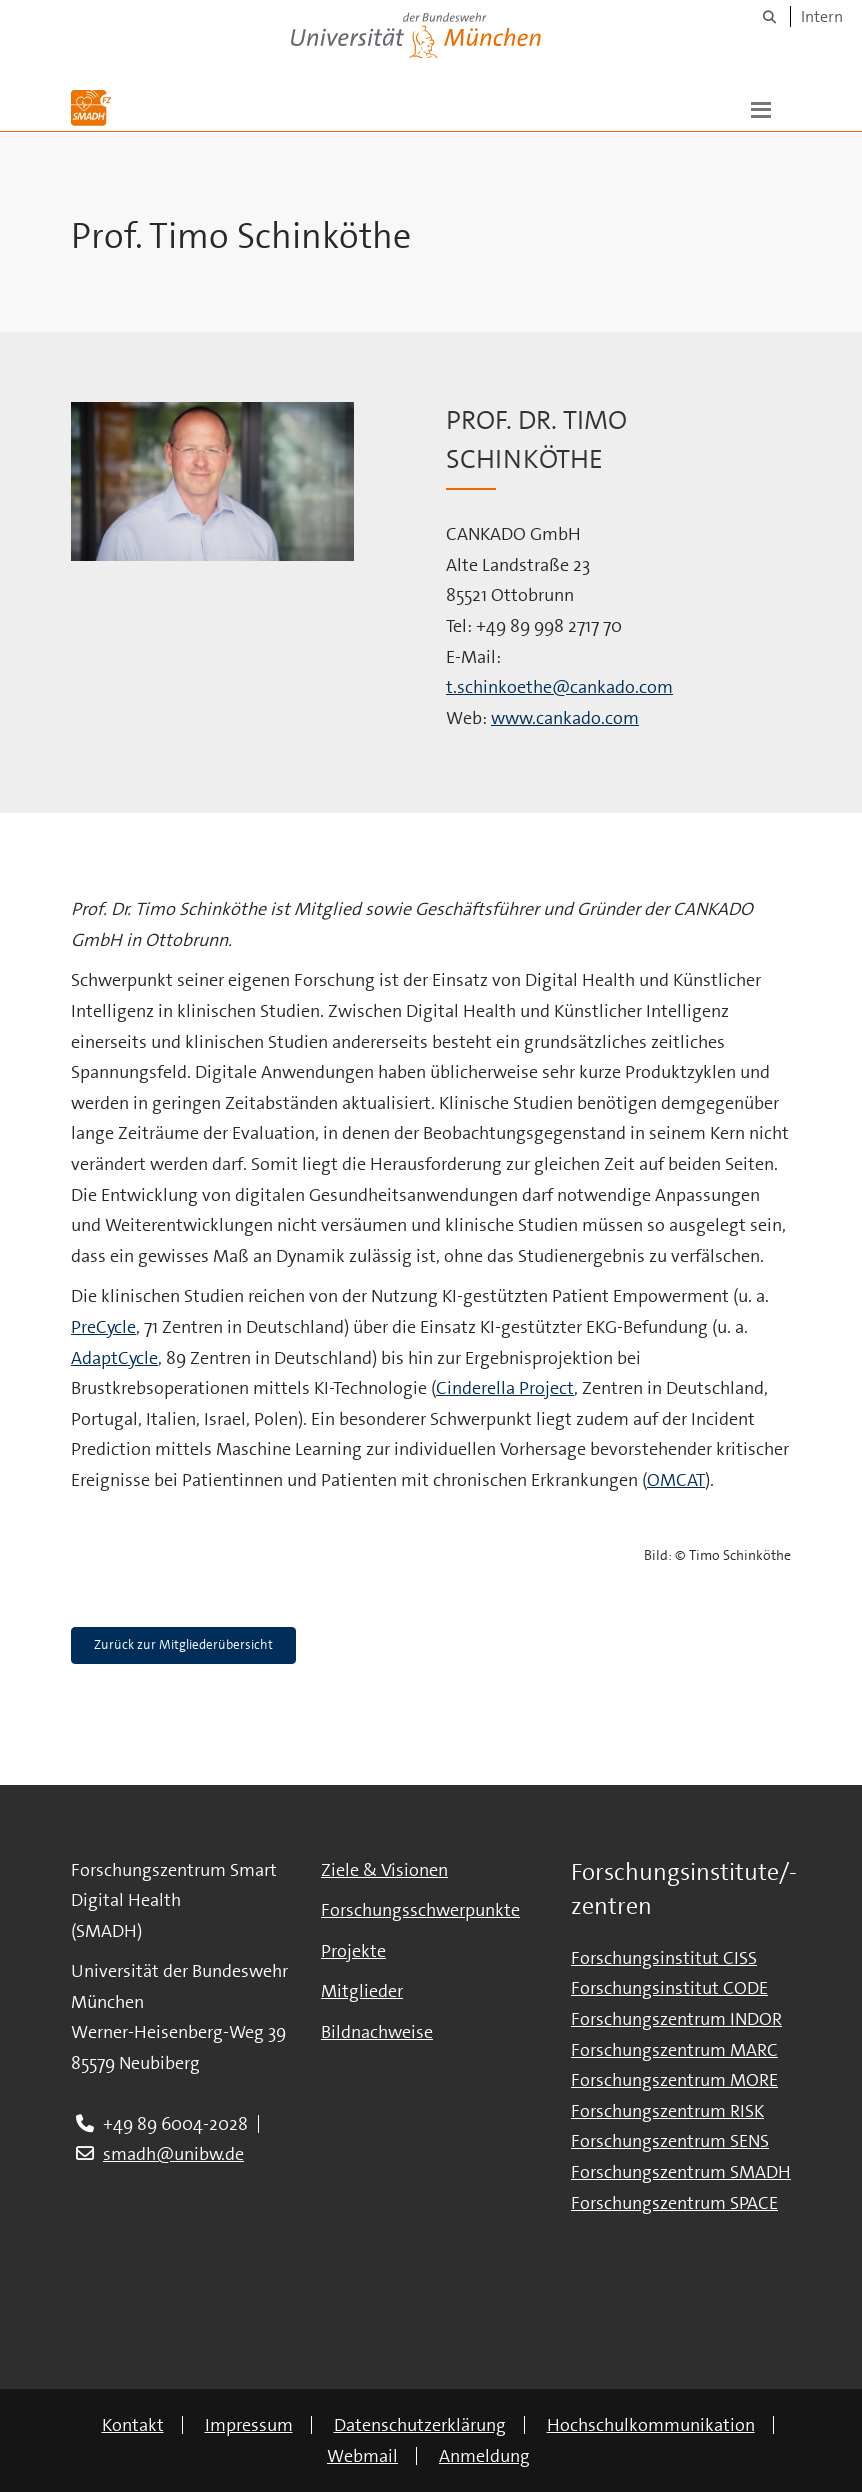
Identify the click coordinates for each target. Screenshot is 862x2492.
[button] (761, 108)
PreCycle (103, 1327)
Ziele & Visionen (384, 1870)
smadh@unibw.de (173, 2154)
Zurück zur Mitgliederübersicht (183, 1644)
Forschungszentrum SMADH (681, 2172)
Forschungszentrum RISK (667, 2111)
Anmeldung (484, 2456)
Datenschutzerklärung (420, 2425)
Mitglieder (362, 1991)
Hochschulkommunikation (651, 2425)
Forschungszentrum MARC (674, 2050)
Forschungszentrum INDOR (676, 2019)
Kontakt (133, 2425)
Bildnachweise (377, 2032)
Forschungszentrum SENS (670, 2141)
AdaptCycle (114, 1358)
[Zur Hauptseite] (91, 108)
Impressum (249, 2425)
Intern (822, 16)
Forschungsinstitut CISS (664, 1958)
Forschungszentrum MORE (674, 2080)
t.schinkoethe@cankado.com (559, 687)
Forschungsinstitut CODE (669, 1988)
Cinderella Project (505, 1388)
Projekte (353, 1951)
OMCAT (676, 1480)
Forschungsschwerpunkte (420, 1910)
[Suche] (769, 16)
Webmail (362, 2456)
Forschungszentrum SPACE (674, 2203)
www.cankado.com (565, 718)
